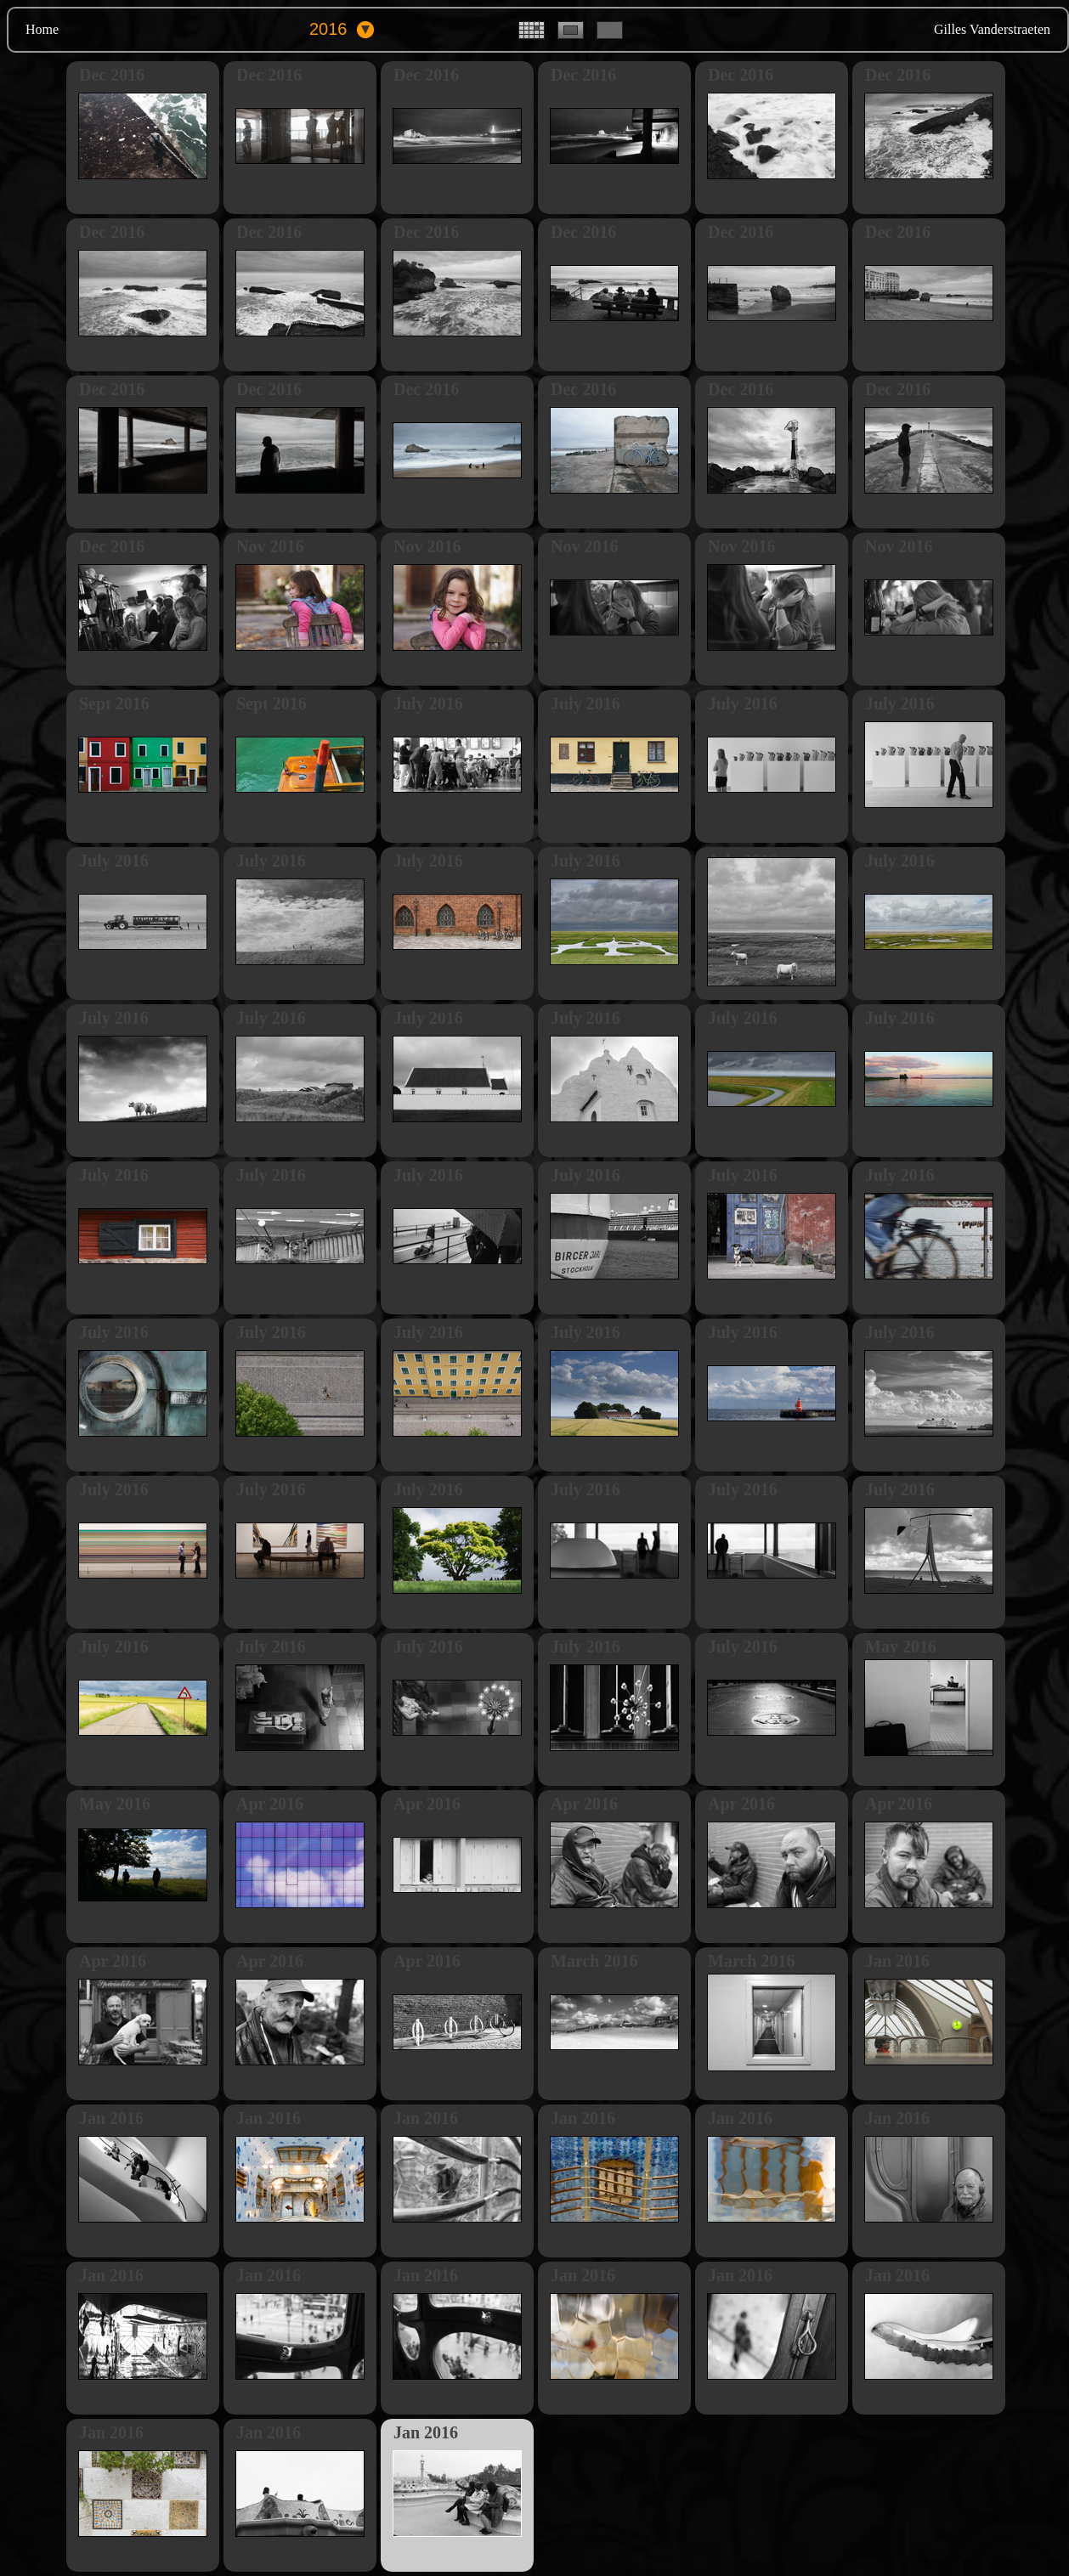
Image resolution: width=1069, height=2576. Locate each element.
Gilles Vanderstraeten (992, 29)
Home (42, 29)
